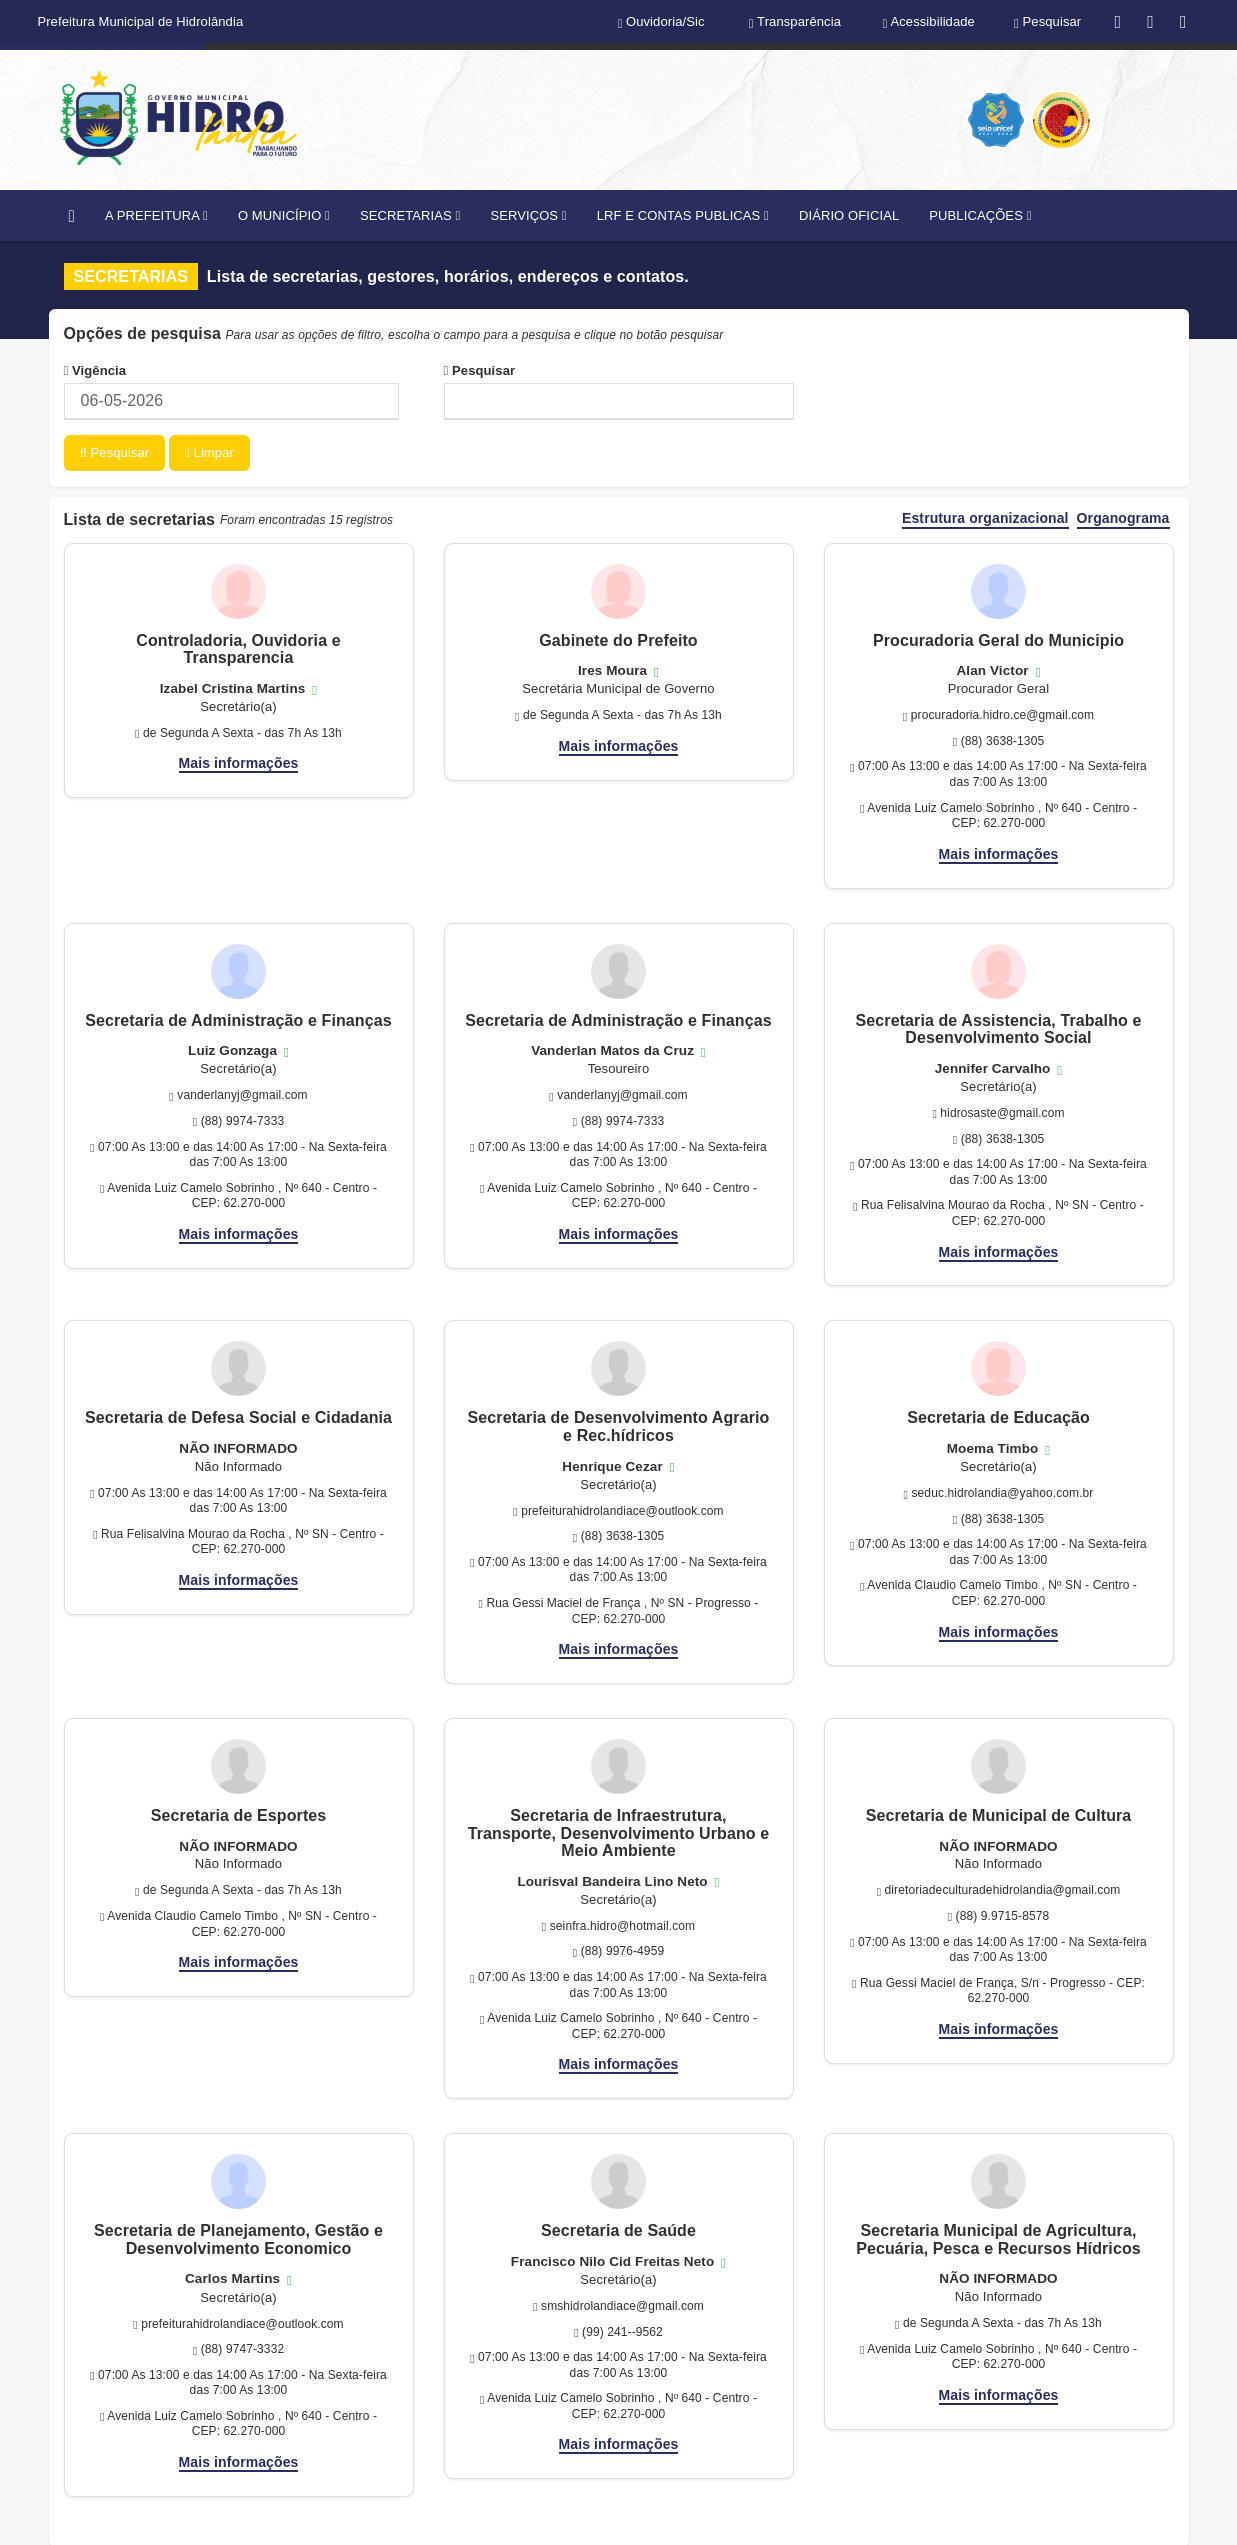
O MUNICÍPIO (284, 215)
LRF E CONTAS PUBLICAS (683, 215)
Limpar (209, 452)
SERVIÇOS (528, 215)
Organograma (1123, 517)
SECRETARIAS (410, 215)
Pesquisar (480, 370)
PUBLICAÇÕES (980, 215)
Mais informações (239, 762)
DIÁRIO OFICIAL (849, 215)
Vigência (95, 370)
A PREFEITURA (156, 215)
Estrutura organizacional (985, 517)
